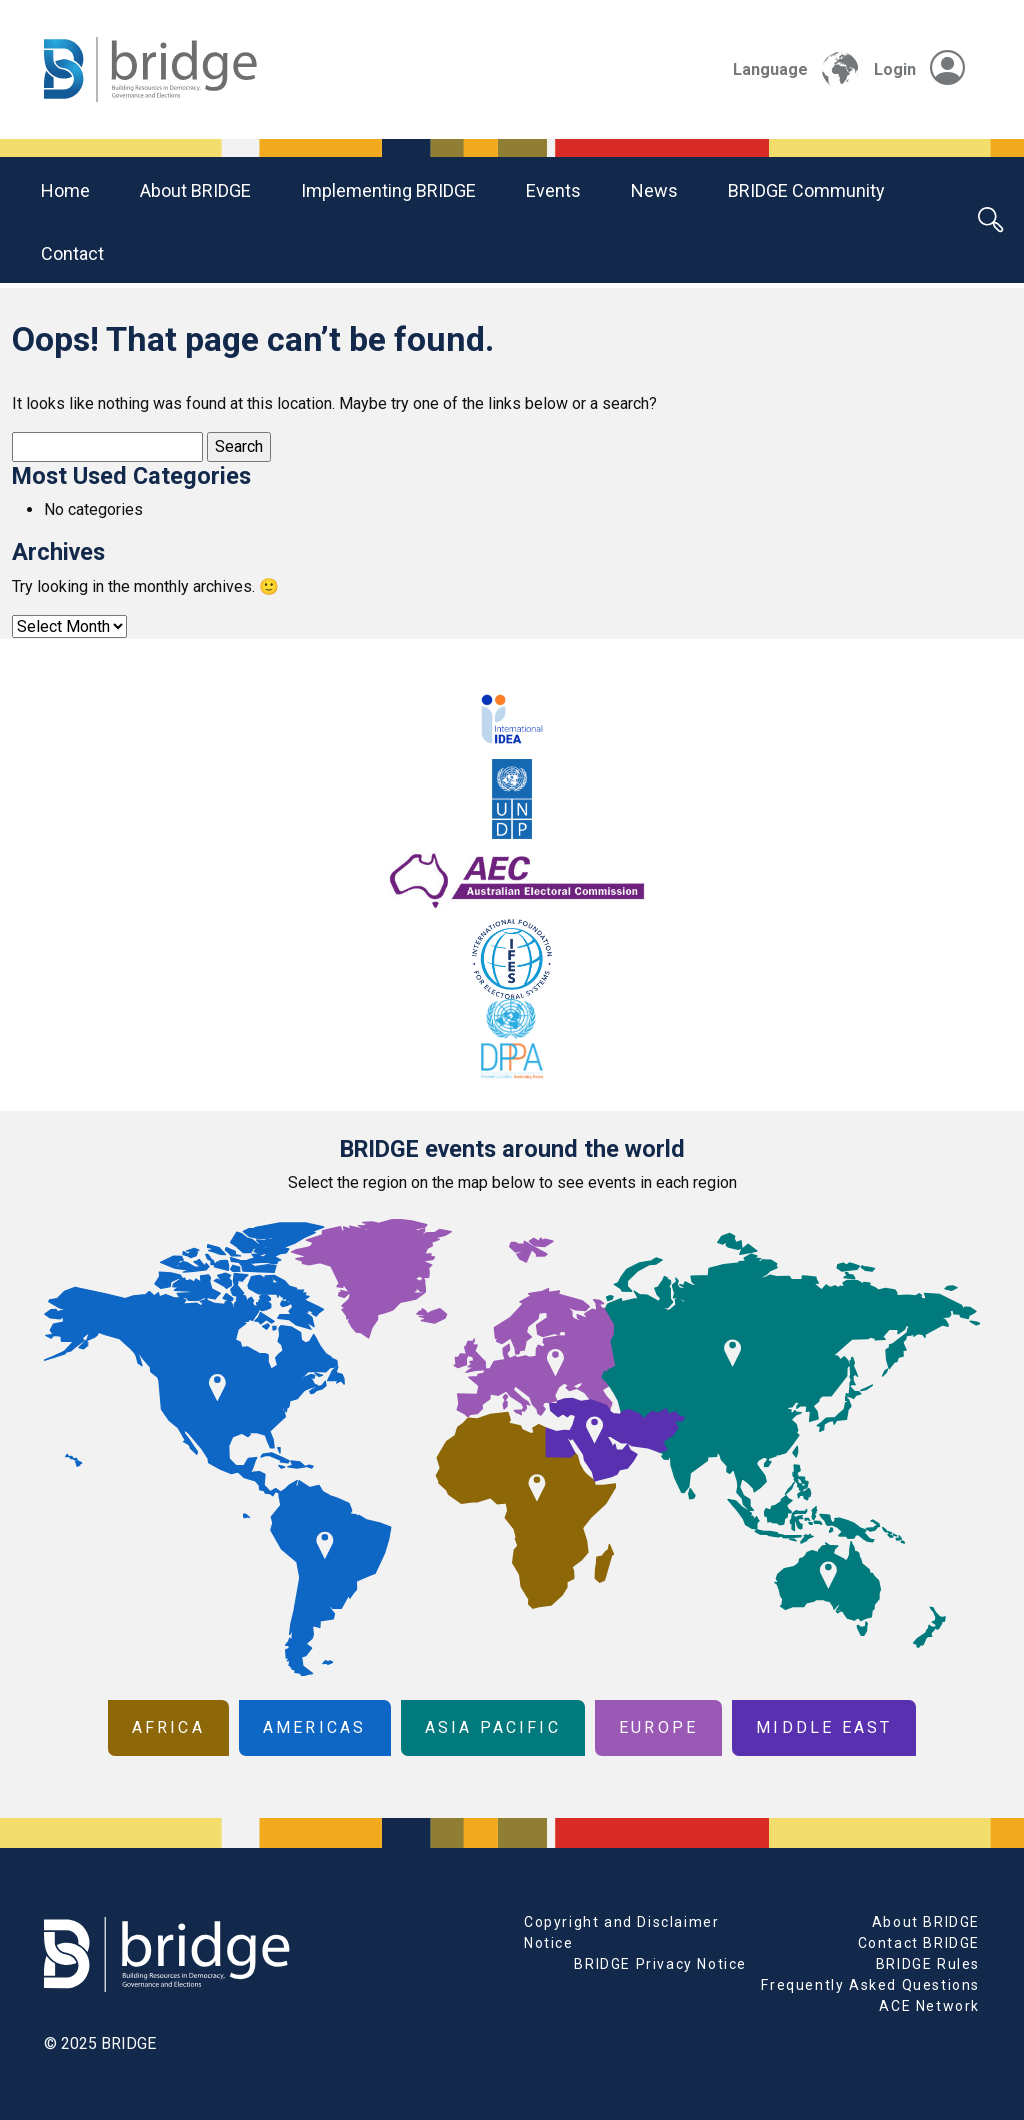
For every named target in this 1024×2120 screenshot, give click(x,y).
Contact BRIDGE (919, 1943)
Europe (658, 1727)
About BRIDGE (195, 190)
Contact (72, 253)
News (654, 190)
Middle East (824, 1727)
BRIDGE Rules (928, 1964)
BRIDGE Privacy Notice (660, 1964)
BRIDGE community (806, 190)
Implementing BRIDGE (388, 190)
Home (65, 190)
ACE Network (929, 2006)
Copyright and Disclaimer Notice (621, 1932)
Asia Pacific (493, 1727)
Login (919, 69)
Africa (168, 1727)
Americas (315, 1727)
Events (553, 190)
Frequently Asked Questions (870, 1985)
